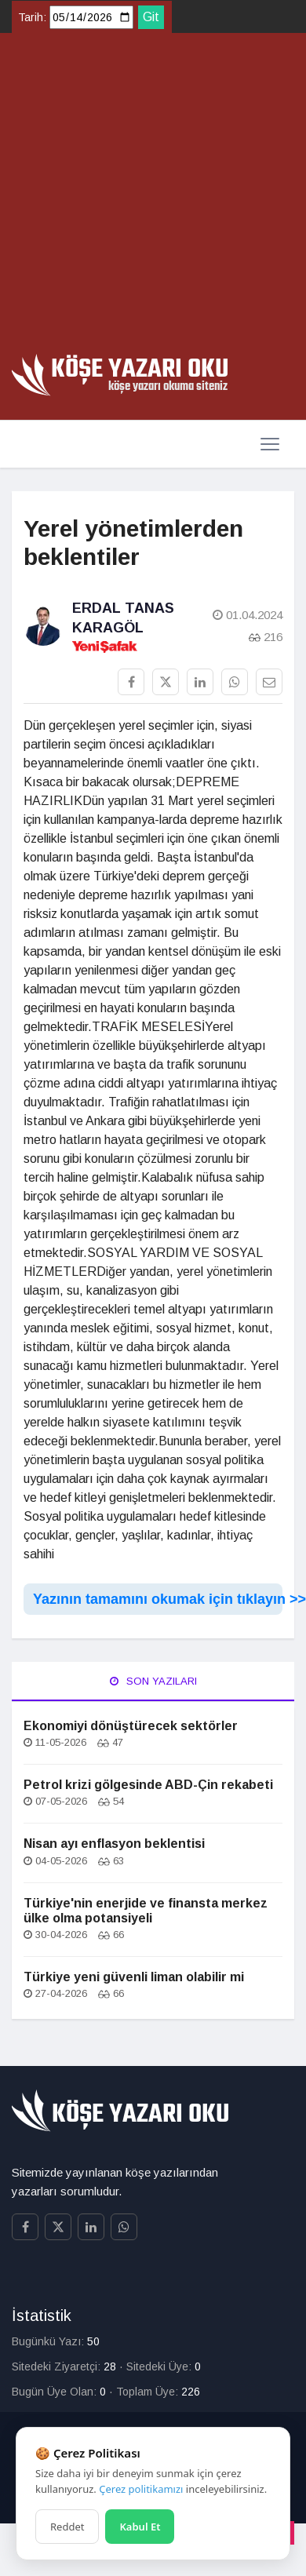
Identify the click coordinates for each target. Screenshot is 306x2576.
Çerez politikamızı (141, 2489)
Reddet (67, 2527)
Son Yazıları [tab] (153, 1681)
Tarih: (32, 17)
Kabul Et (139, 2527)
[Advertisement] (147, 199)
